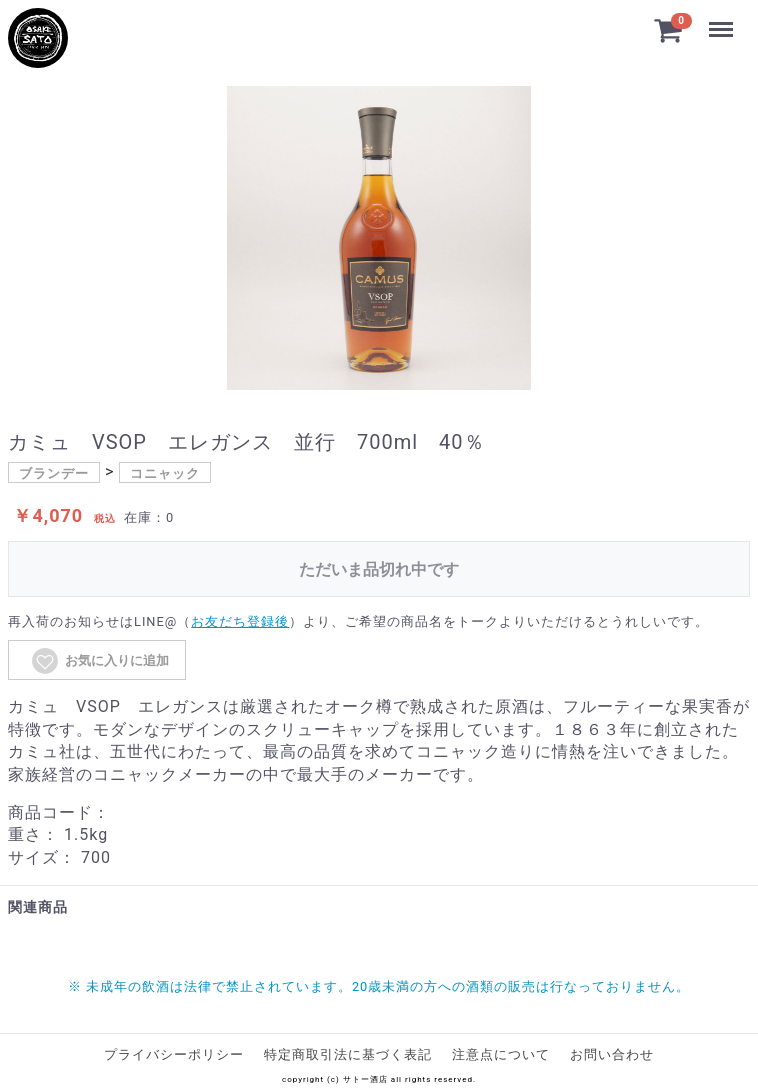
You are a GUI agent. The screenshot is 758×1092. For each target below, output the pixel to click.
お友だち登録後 (240, 621)
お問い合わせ (612, 1054)
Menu (721, 20)
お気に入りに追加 (99, 661)
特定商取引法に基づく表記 (348, 1054)
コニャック (165, 473)
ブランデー (54, 473)
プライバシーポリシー (174, 1054)
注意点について (501, 1054)
